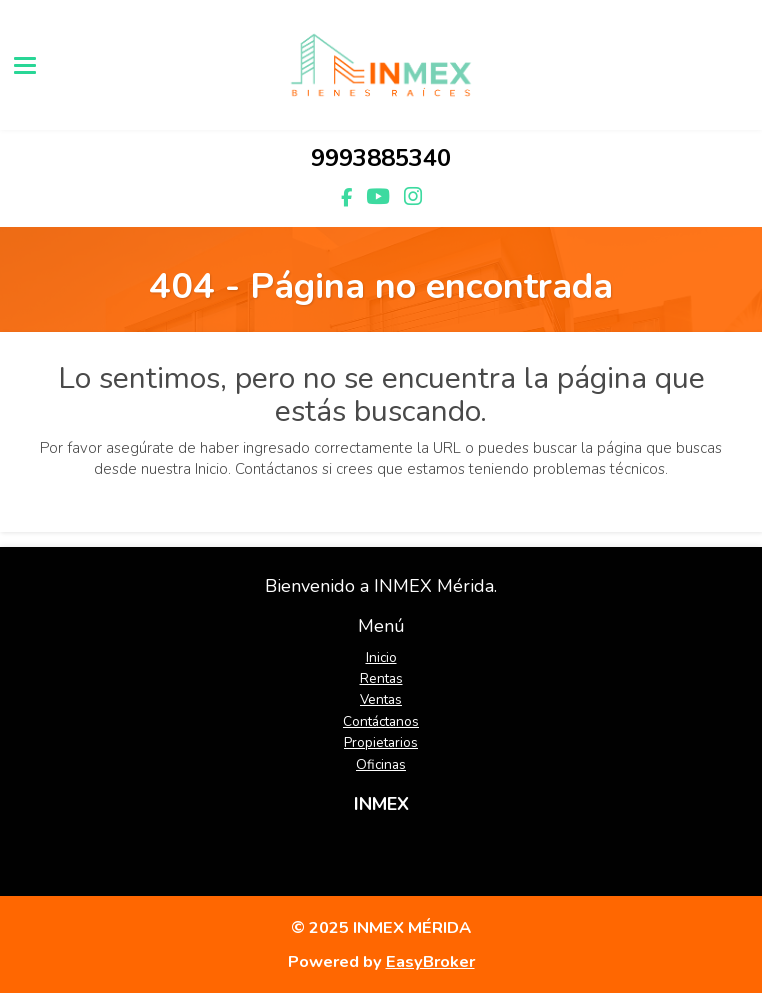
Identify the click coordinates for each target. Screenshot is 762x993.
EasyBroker (430, 961)
